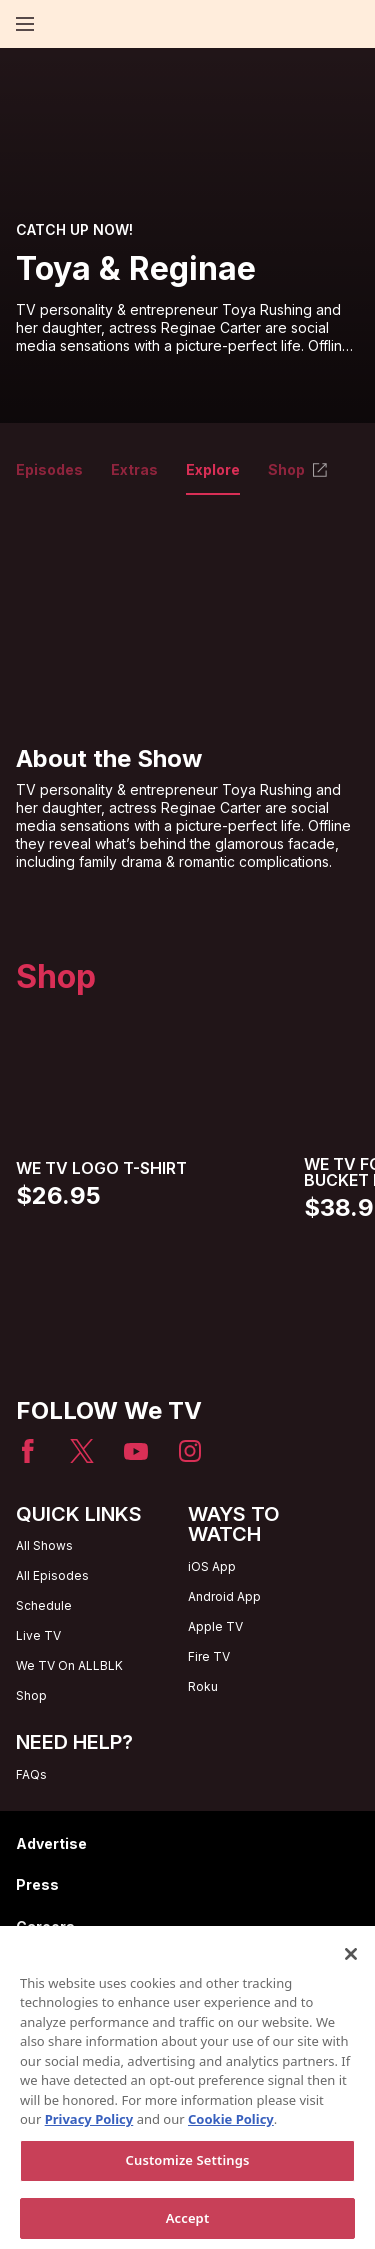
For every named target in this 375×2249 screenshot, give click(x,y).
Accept (188, 2226)
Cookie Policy (231, 2127)
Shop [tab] (298, 470)
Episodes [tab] (49, 470)
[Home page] (59, 24)
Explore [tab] (213, 470)
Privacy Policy (89, 2127)
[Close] (351, 1962)
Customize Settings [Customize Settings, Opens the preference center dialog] (188, 2168)
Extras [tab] (134, 470)
